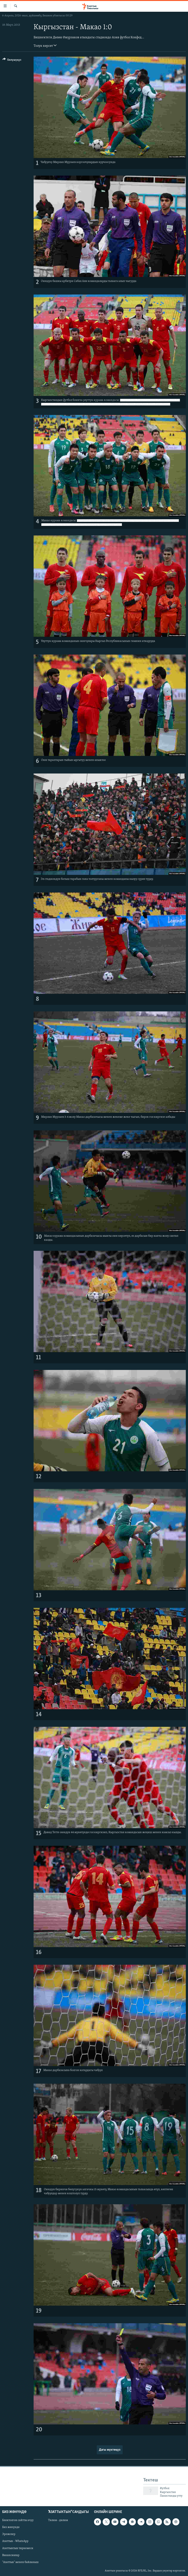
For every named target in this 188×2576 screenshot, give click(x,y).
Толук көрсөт (45, 45)
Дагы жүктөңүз (109, 2450)
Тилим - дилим (58, 2520)
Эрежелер (8, 2534)
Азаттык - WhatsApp (15, 2541)
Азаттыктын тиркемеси (17, 2548)
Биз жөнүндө (10, 2527)
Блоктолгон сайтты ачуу (18, 2520)
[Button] (11, 60)
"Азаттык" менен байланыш (20, 2562)
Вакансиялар (10, 2555)
